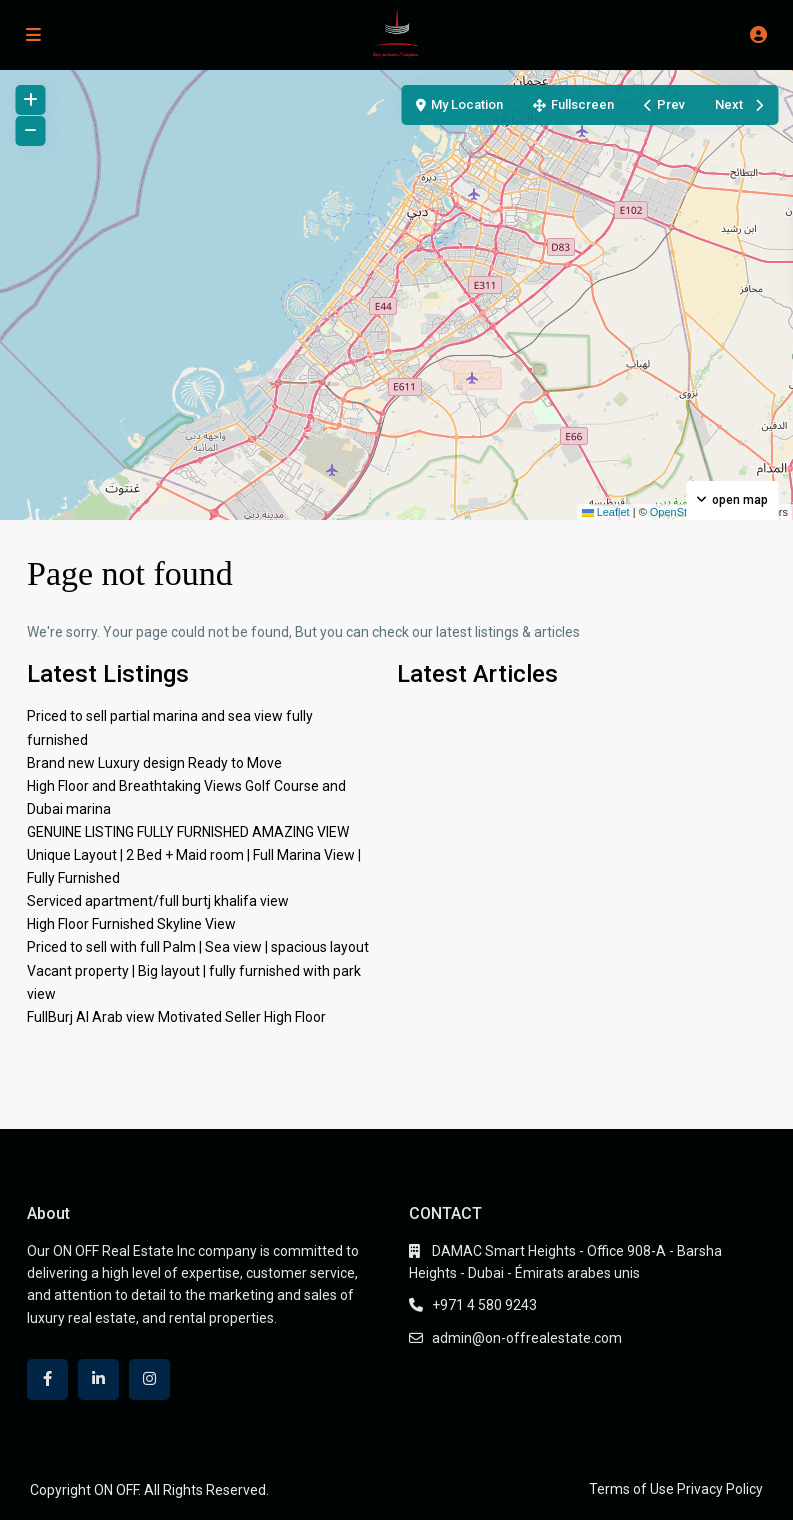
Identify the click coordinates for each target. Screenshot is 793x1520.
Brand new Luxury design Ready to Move (154, 763)
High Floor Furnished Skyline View (131, 924)
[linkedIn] (98, 1379)
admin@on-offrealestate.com (527, 1338)
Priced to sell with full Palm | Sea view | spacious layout (198, 947)
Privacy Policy (720, 1489)
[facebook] (47, 1379)
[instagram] (149, 1379)
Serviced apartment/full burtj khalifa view (158, 901)
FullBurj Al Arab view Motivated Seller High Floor (176, 1017)
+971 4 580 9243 (484, 1305)
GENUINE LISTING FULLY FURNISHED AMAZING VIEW (188, 832)
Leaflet (606, 512)
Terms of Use (631, 1489)
